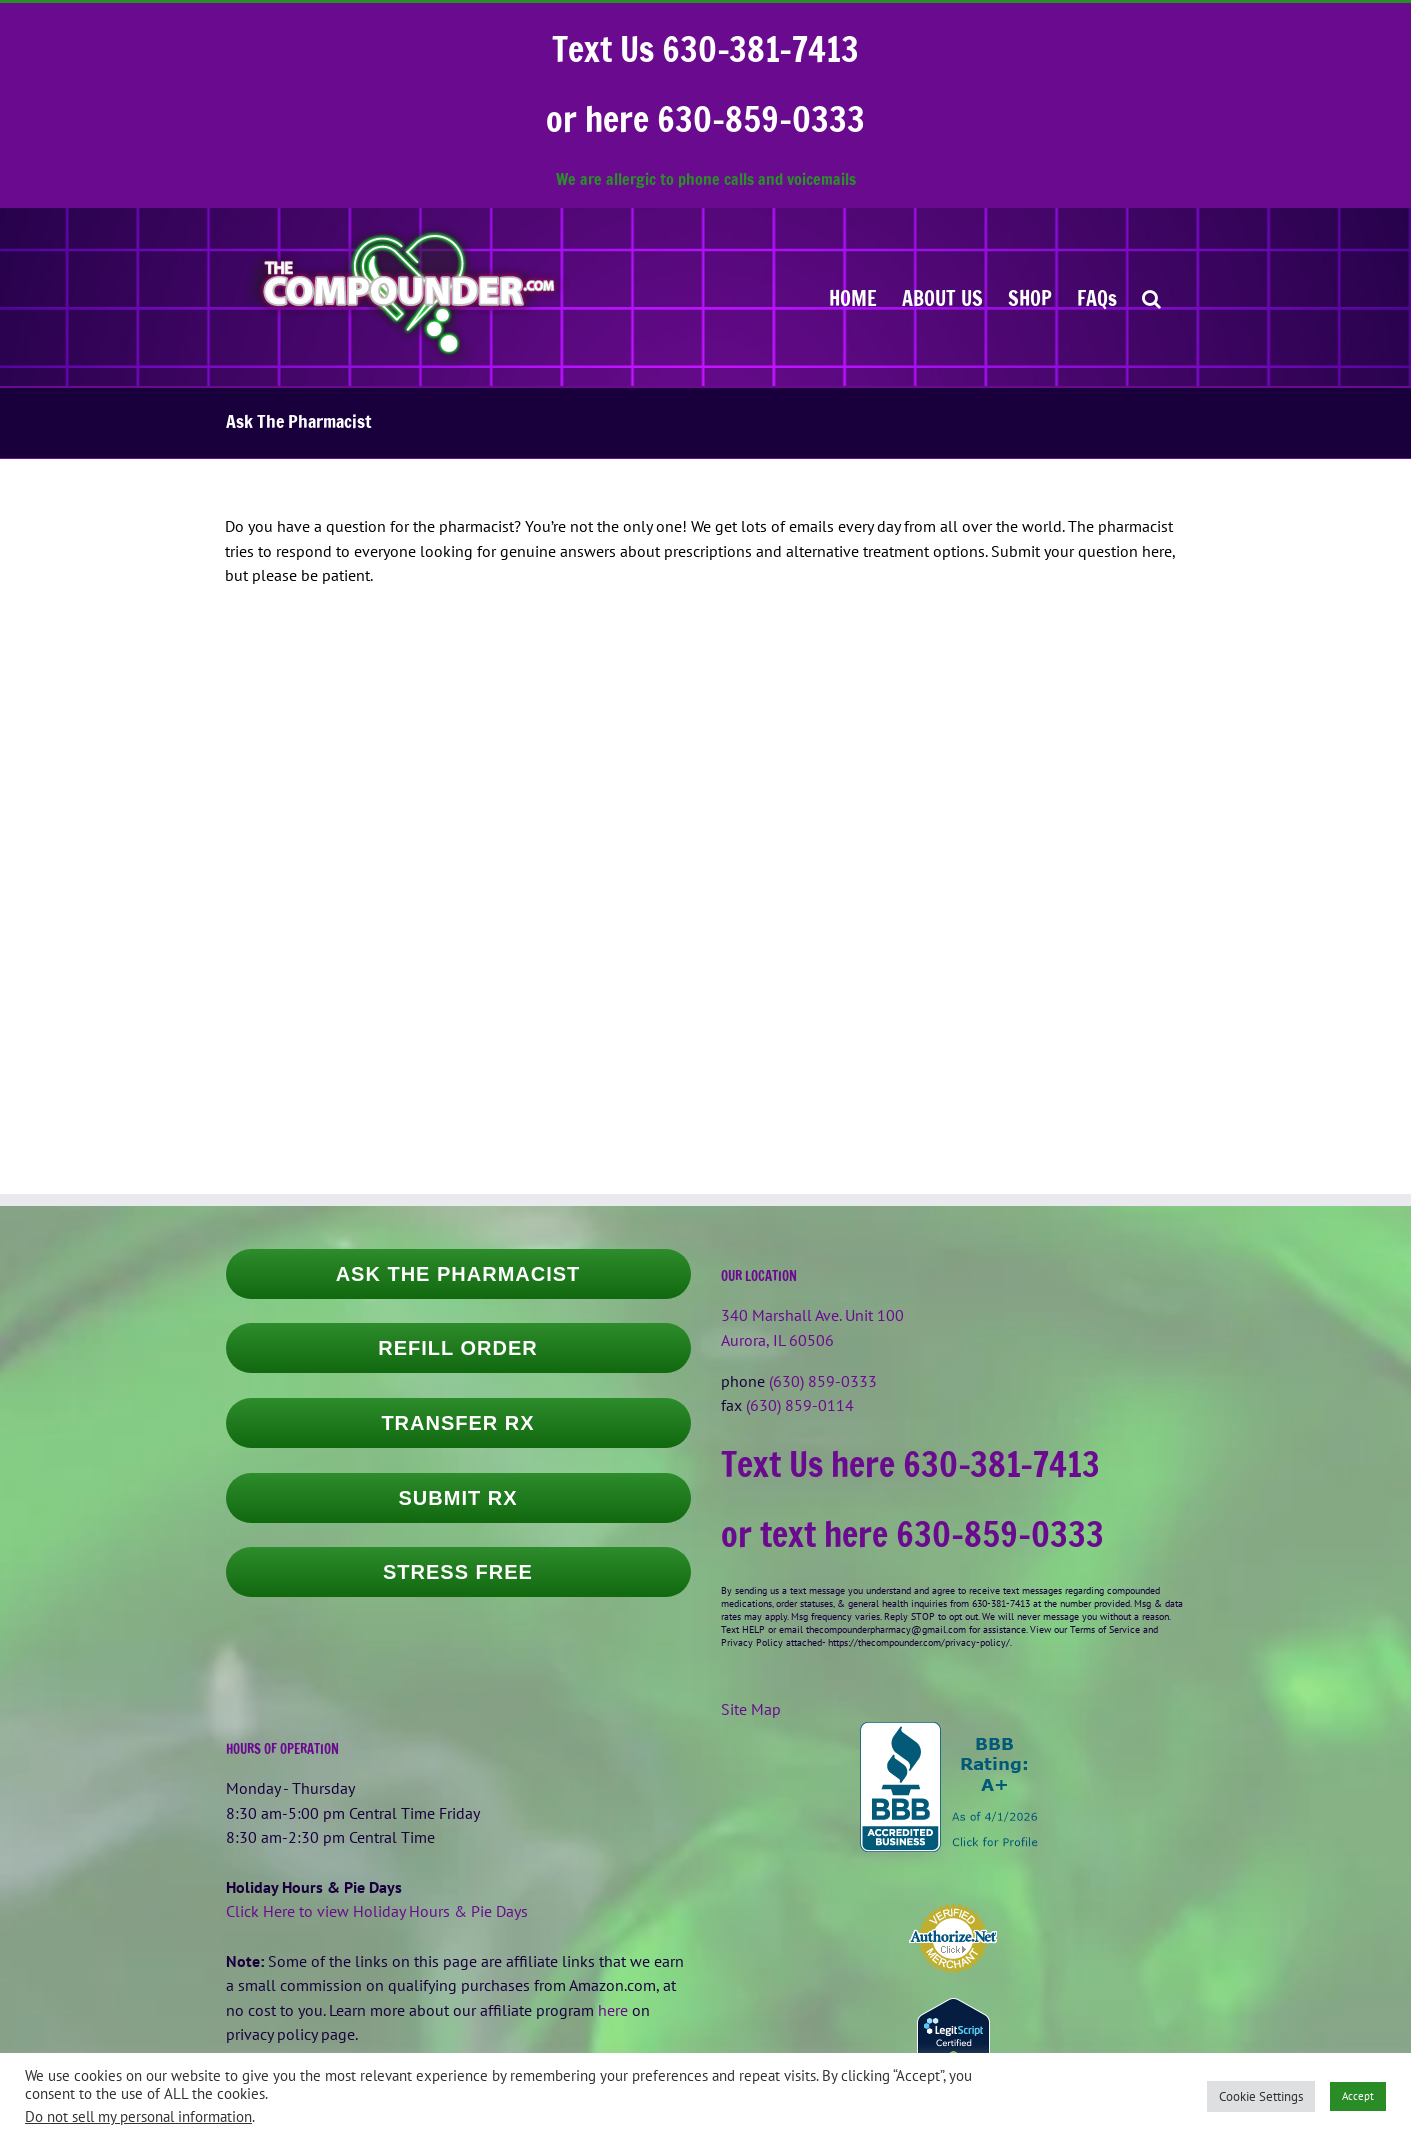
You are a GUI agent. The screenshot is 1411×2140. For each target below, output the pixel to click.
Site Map (751, 1709)
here (613, 2010)
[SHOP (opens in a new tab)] (1030, 297)
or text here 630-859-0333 (912, 1534)
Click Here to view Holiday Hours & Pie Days (377, 1911)
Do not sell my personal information (138, 2116)
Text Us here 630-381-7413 (910, 1464)
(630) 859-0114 (800, 1405)
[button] (1151, 297)
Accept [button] (1358, 2096)
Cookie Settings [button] (1261, 2096)
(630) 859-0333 (823, 1381)
